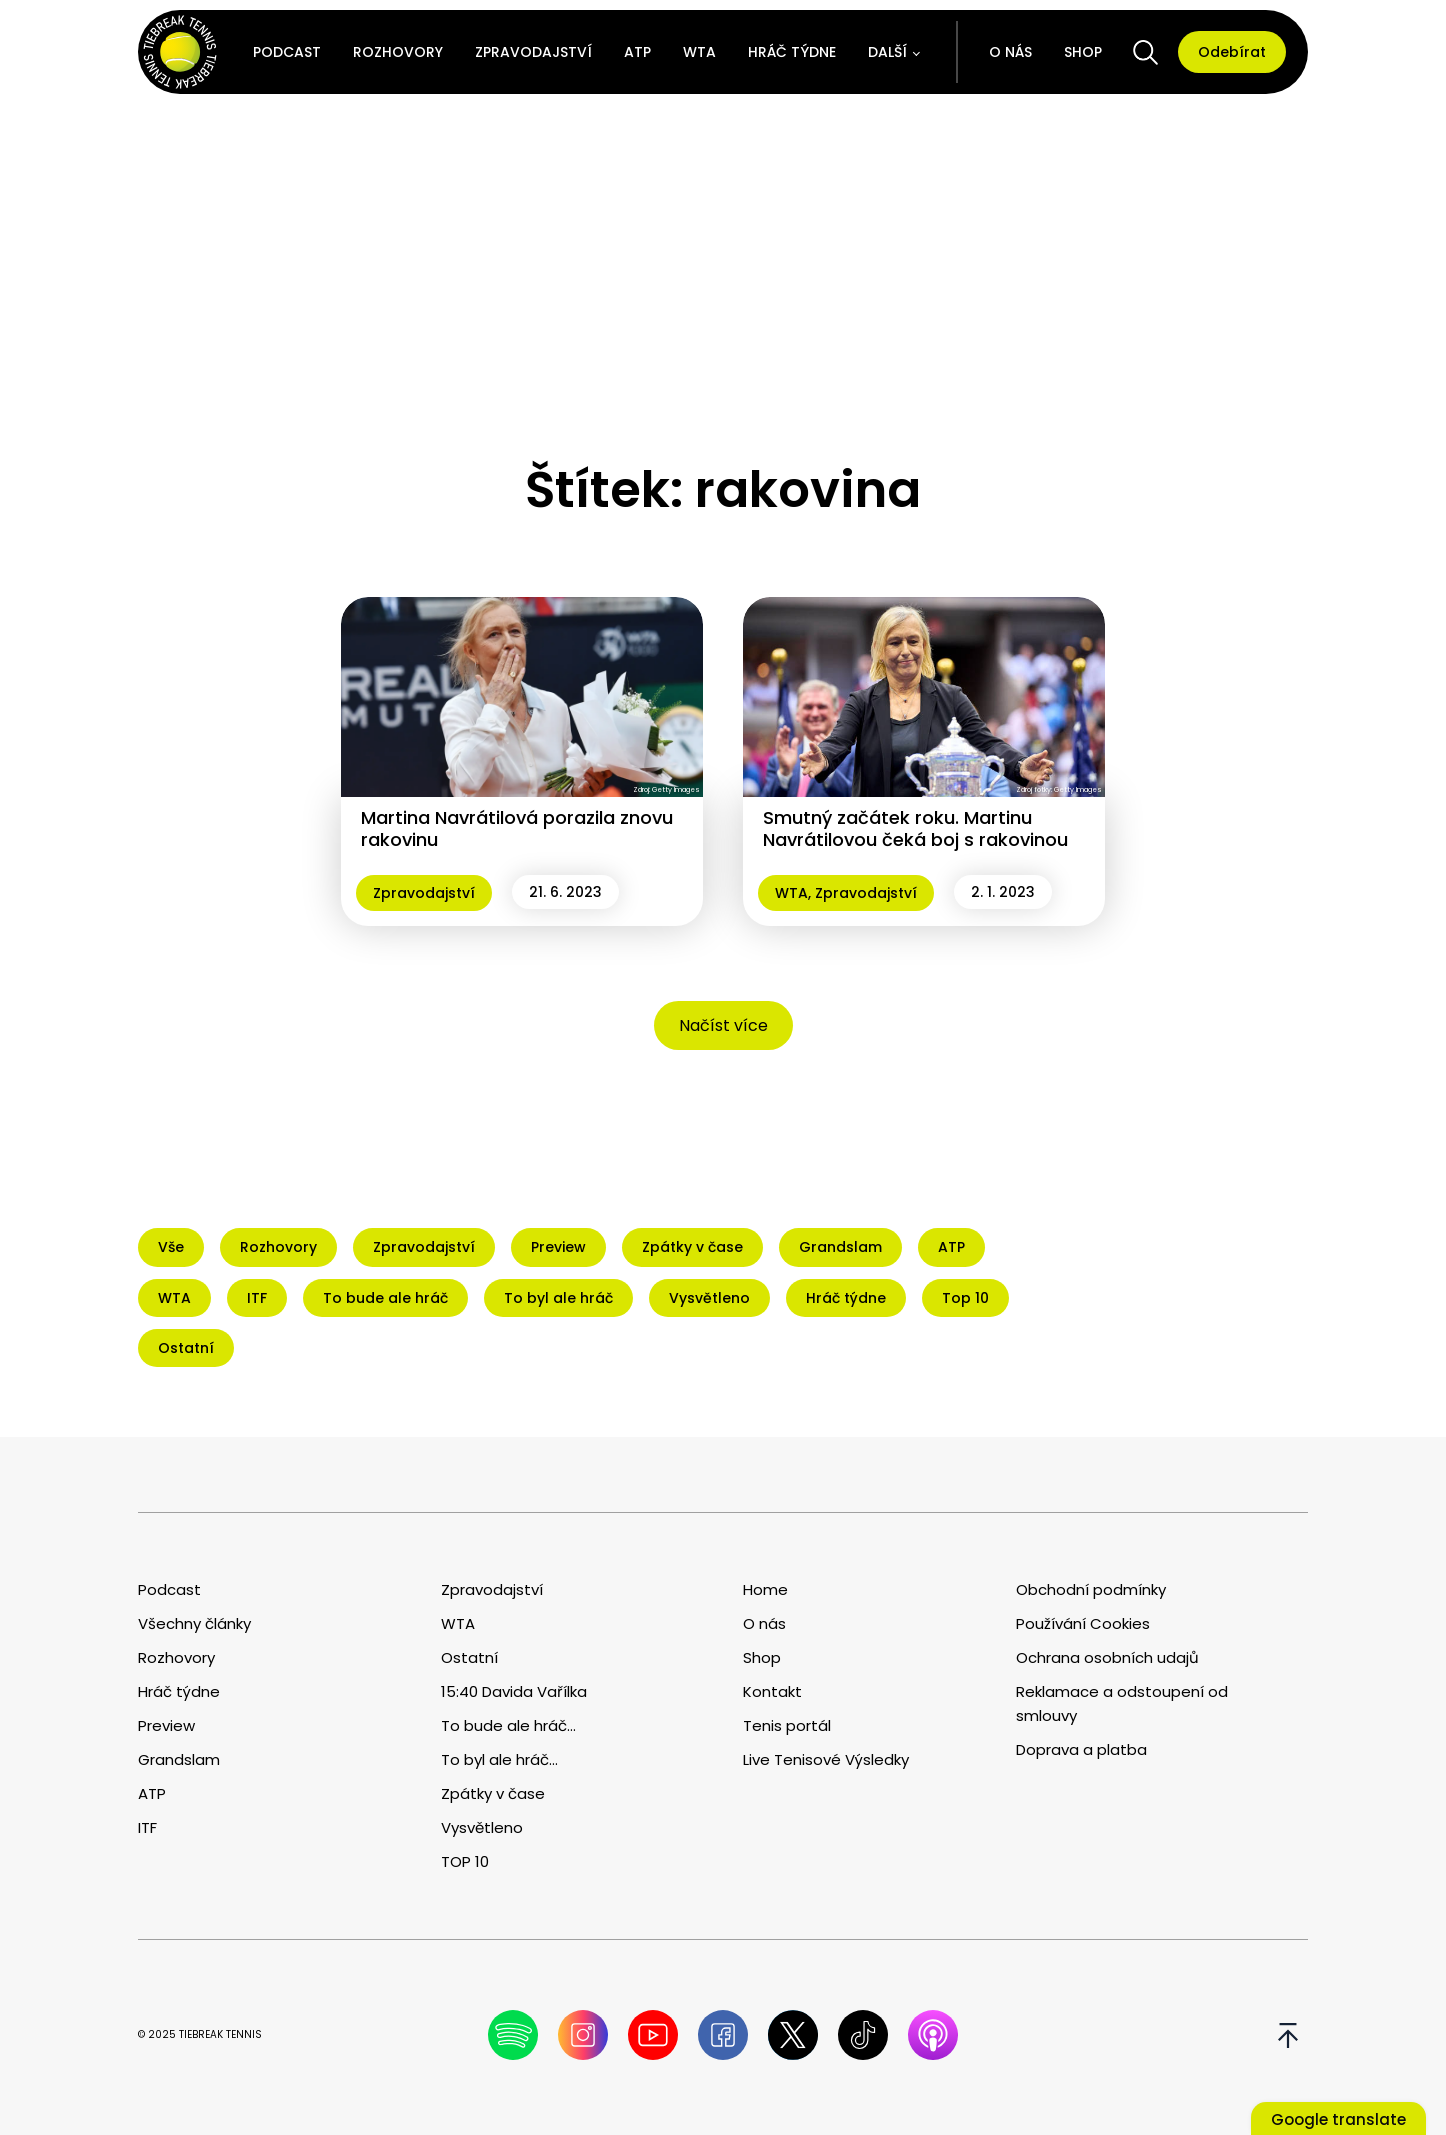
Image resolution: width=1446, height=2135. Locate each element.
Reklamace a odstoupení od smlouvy (1122, 1703)
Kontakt (772, 1691)
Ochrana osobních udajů (1107, 1657)
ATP (637, 52)
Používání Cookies (1083, 1623)
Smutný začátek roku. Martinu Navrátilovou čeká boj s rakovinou (915, 828)
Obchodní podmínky (1091, 1589)
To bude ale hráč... (508, 1725)
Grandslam (179, 1759)
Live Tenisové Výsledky (826, 1759)
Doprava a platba (1081, 1749)
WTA (699, 52)
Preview (166, 1725)
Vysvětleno (482, 1827)
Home (765, 1589)
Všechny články (194, 1623)
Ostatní (469, 1657)
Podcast (287, 52)
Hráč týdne (792, 52)
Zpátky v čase (493, 1793)
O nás (1010, 52)
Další (887, 52)
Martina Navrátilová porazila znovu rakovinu (517, 828)
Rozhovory (398, 52)
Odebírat (1232, 52)
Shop (1083, 52)
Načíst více (723, 1025)
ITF (147, 1827)
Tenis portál (787, 1725)
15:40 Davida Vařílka (514, 1691)
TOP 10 (465, 1861)
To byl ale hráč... (499, 1759)
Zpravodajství (533, 52)
